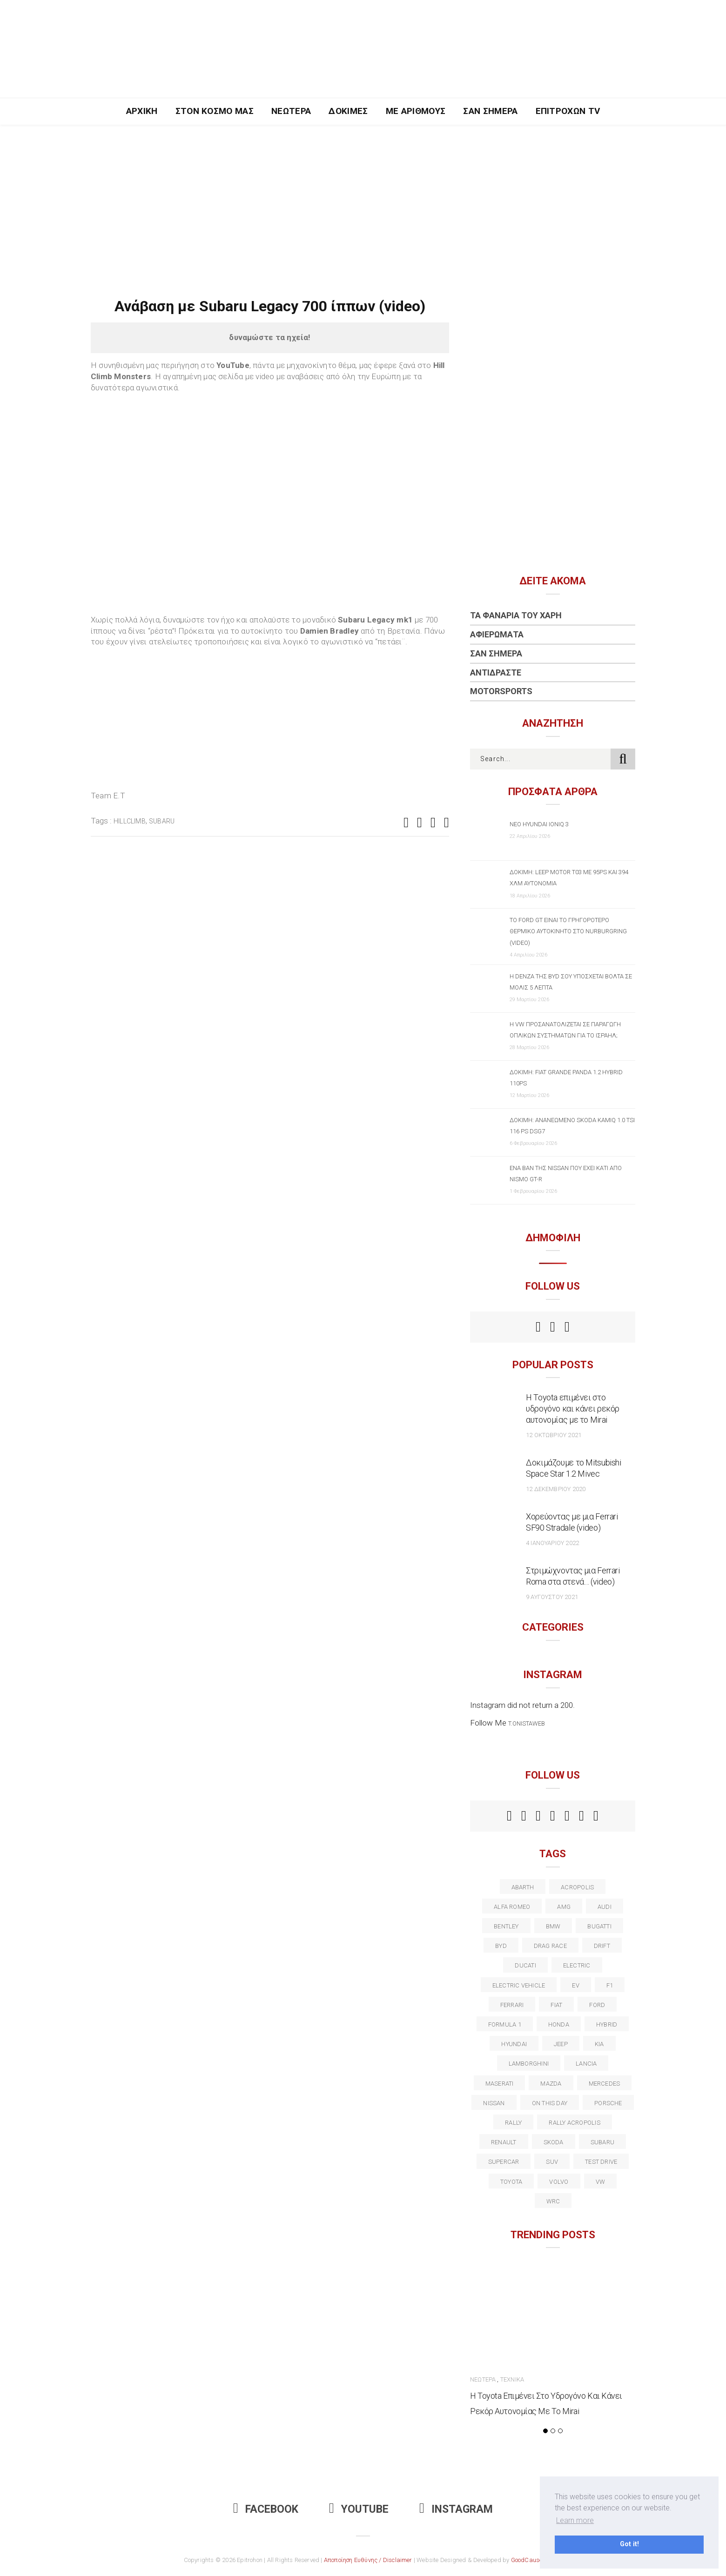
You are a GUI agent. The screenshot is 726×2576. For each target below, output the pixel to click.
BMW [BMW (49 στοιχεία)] (553, 1926)
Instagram (456, 2509)
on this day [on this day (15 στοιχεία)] (549, 2103)
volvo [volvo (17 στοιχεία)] (558, 2181)
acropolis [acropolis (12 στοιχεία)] (577, 1887)
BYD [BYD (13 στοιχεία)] (501, 1945)
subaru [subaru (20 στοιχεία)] (602, 2142)
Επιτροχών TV (568, 111)
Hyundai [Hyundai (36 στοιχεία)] (514, 2044)
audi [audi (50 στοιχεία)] (605, 1906)
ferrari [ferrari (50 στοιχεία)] (512, 2004)
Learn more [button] (575, 2520)
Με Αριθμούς (416, 111)
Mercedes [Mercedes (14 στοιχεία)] (604, 2083)
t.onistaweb (526, 1723)
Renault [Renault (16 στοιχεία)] (504, 2142)
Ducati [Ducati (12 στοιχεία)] (525, 1965)
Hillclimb (130, 821)
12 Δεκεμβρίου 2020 (555, 1488)
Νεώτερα (291, 111)
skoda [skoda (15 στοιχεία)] (554, 2142)
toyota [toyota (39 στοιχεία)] (511, 2181)
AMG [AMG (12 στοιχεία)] (564, 1906)
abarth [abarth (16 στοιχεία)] (522, 1887)
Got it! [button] (629, 2544)
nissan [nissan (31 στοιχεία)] (493, 2103)
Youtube (359, 2509)
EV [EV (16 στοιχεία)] (575, 1985)
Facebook (265, 2509)
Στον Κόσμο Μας (214, 111)
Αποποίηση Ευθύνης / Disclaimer (368, 2559)
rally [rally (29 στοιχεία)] (513, 2122)
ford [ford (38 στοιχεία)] (597, 2004)
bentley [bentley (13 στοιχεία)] (506, 1926)
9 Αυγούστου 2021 (552, 1596)
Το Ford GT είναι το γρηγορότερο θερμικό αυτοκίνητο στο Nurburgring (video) (568, 931)
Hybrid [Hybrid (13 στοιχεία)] (606, 2024)
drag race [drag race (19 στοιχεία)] (550, 1945)
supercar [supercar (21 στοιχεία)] (503, 2161)
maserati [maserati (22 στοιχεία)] (499, 2083)
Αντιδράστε (495, 672)
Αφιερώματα (497, 634)
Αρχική (142, 111)
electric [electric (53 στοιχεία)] (577, 1965)
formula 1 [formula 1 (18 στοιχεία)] (504, 2024)
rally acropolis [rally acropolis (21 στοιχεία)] (574, 2122)
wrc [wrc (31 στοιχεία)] (553, 2201)
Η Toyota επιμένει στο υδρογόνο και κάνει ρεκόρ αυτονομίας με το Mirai (572, 1408)
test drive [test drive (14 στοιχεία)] (601, 2161)
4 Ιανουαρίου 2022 (552, 1542)
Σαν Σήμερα (490, 111)
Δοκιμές (348, 111)
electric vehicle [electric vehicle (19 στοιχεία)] (518, 1985)
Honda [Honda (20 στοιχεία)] (558, 2024)
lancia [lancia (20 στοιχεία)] (586, 2063)
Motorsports (501, 691)
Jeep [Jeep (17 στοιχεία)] (561, 2044)
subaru (162, 821)
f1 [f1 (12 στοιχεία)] (609, 1985)
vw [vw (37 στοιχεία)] (600, 2181)
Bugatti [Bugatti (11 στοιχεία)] (599, 1926)
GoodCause (527, 2559)
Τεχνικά (512, 2379)
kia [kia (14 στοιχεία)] (599, 2044)
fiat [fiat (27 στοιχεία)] (556, 2004)
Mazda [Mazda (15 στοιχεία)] (550, 2083)
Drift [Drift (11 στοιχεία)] (602, 1945)
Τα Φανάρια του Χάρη (516, 615)
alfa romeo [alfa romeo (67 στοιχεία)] (512, 1906)
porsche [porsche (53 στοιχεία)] (608, 2103)
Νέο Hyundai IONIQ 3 (539, 824)
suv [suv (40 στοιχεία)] (552, 2161)
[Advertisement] (363, 194)
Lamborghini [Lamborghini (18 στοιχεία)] (529, 2063)
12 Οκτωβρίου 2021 (553, 1435)
